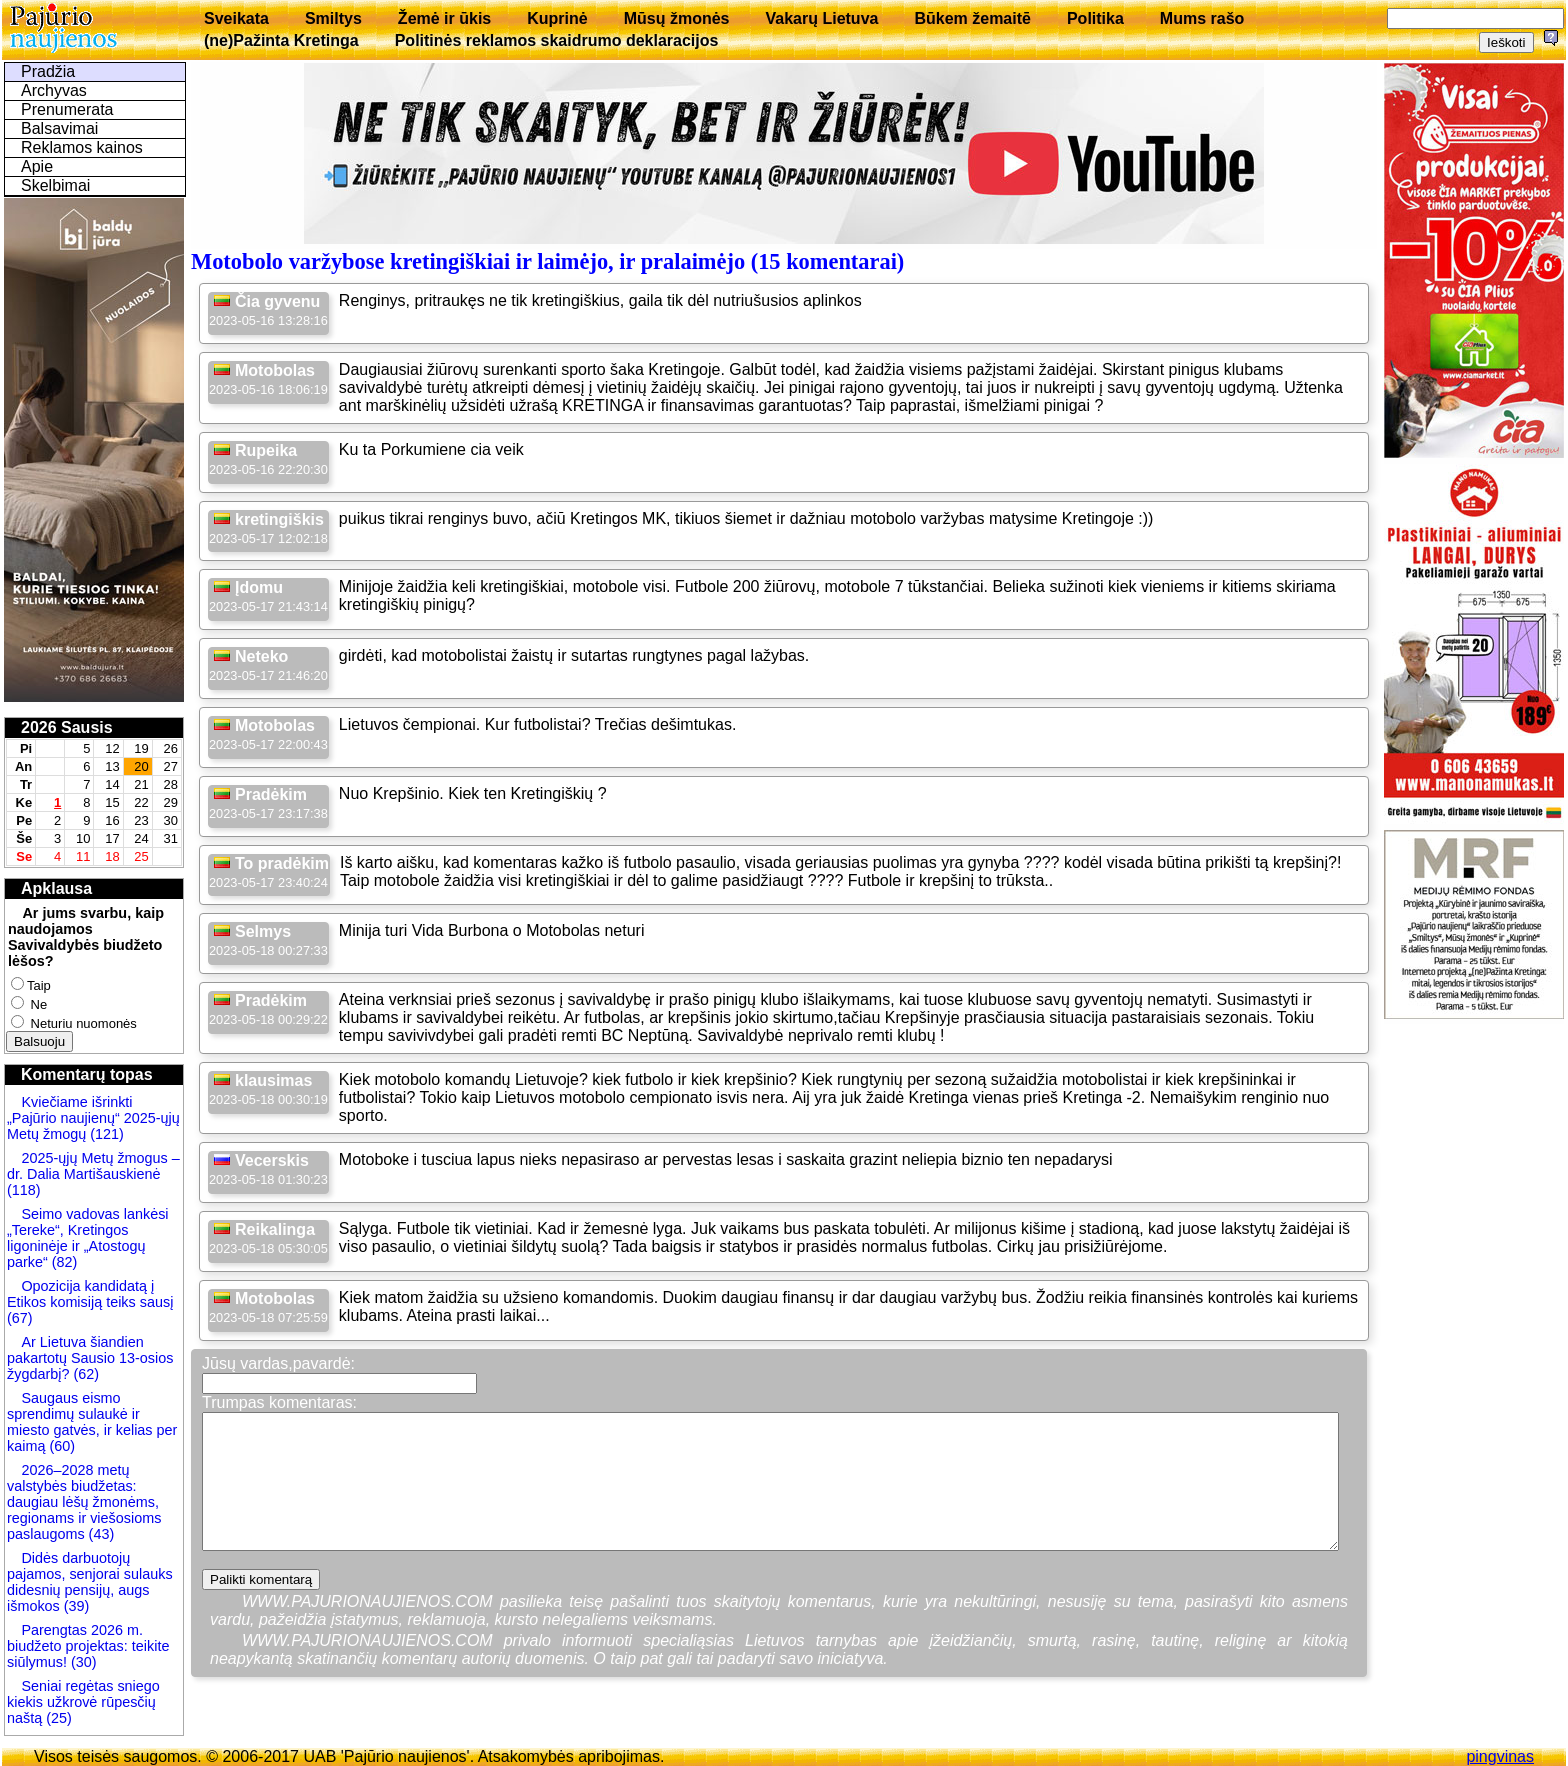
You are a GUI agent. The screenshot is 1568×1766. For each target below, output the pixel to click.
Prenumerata (67, 109)
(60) (60, 1446)
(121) (107, 1134)
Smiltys (333, 18)
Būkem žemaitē (972, 18)
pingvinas (1500, 1756)
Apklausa (56, 888)
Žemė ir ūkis (444, 18)
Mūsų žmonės (677, 18)
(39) (75, 1606)
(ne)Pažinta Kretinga (281, 40)
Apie (37, 166)
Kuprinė (557, 18)
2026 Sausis (67, 727)
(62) (84, 1374)
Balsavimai (59, 128)
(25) (57, 1718)
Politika (1095, 18)
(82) (65, 1262)
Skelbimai (55, 185)
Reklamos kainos (82, 147)
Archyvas (54, 90)
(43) (100, 1534)
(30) (82, 1662)
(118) (24, 1190)
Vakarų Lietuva (821, 18)
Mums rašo (1202, 18)
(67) (20, 1318)
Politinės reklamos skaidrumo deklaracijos (557, 40)
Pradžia (48, 71)
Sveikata (236, 18)
